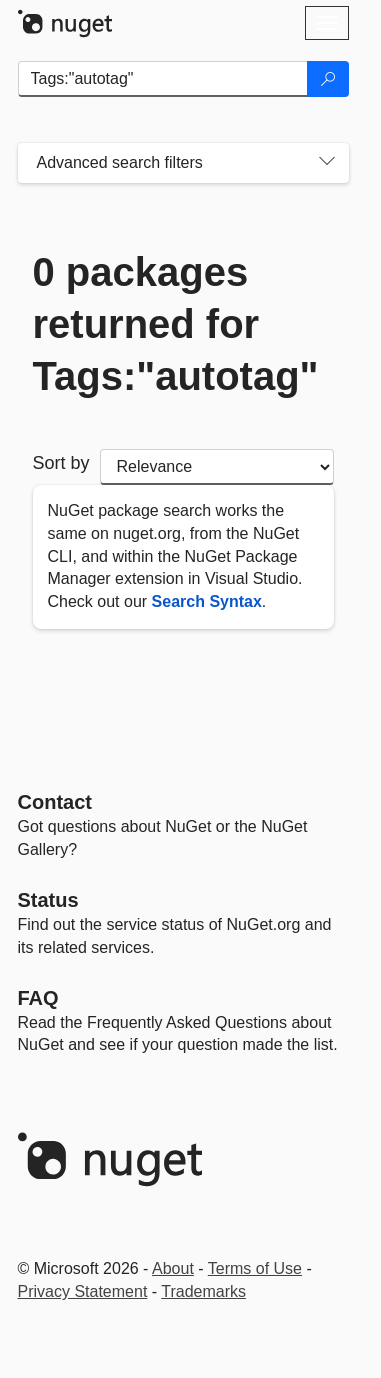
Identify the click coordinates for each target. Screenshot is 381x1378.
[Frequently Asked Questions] (38, 998)
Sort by (61, 463)
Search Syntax (207, 601)
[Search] (328, 79)
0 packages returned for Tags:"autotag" (176, 324)
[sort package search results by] (217, 467)
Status (48, 900)
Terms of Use (255, 1268)
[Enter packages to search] (163, 79)
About (173, 1268)
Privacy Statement (83, 1291)
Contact (55, 802)
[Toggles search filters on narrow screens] (327, 163)
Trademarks (203, 1291)
